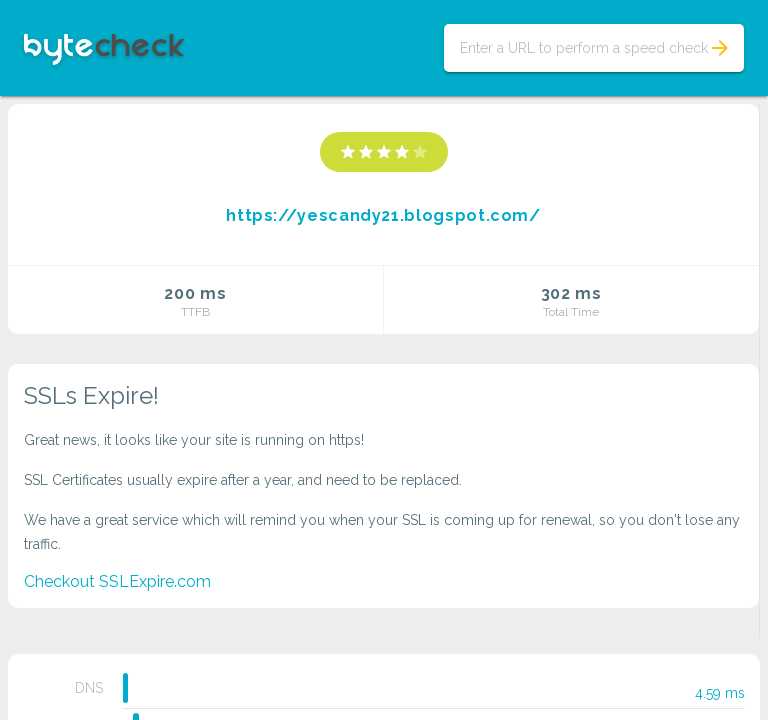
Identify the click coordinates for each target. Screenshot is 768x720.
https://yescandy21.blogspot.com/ (383, 215)
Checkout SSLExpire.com (117, 581)
